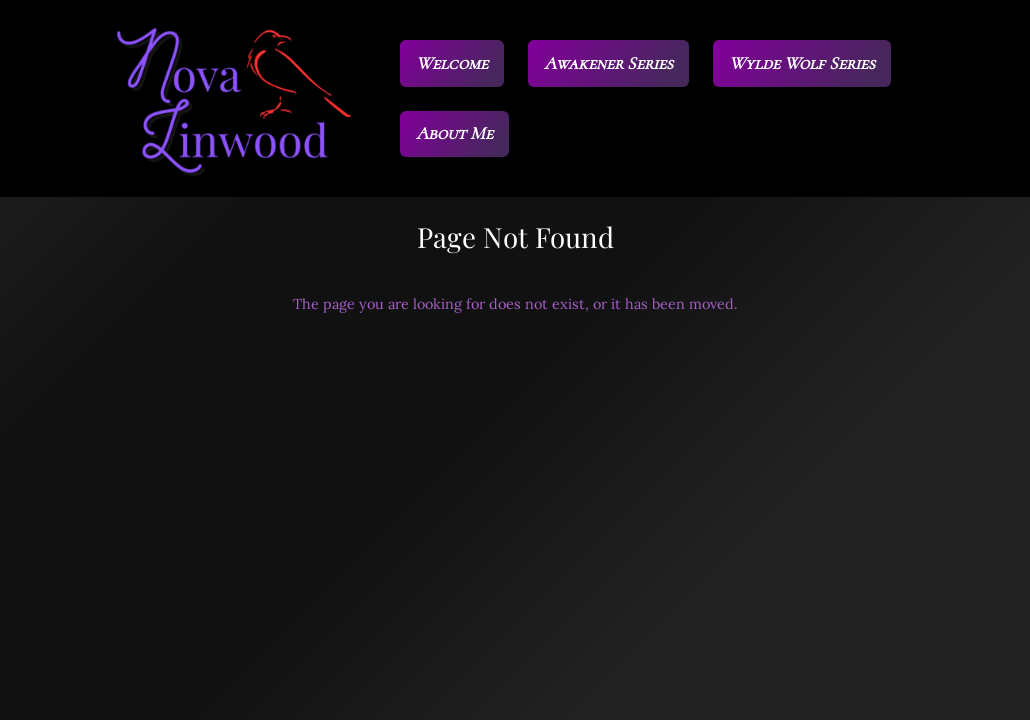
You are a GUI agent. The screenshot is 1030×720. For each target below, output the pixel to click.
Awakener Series (608, 63)
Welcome (452, 63)
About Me (454, 133)
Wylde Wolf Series (802, 63)
